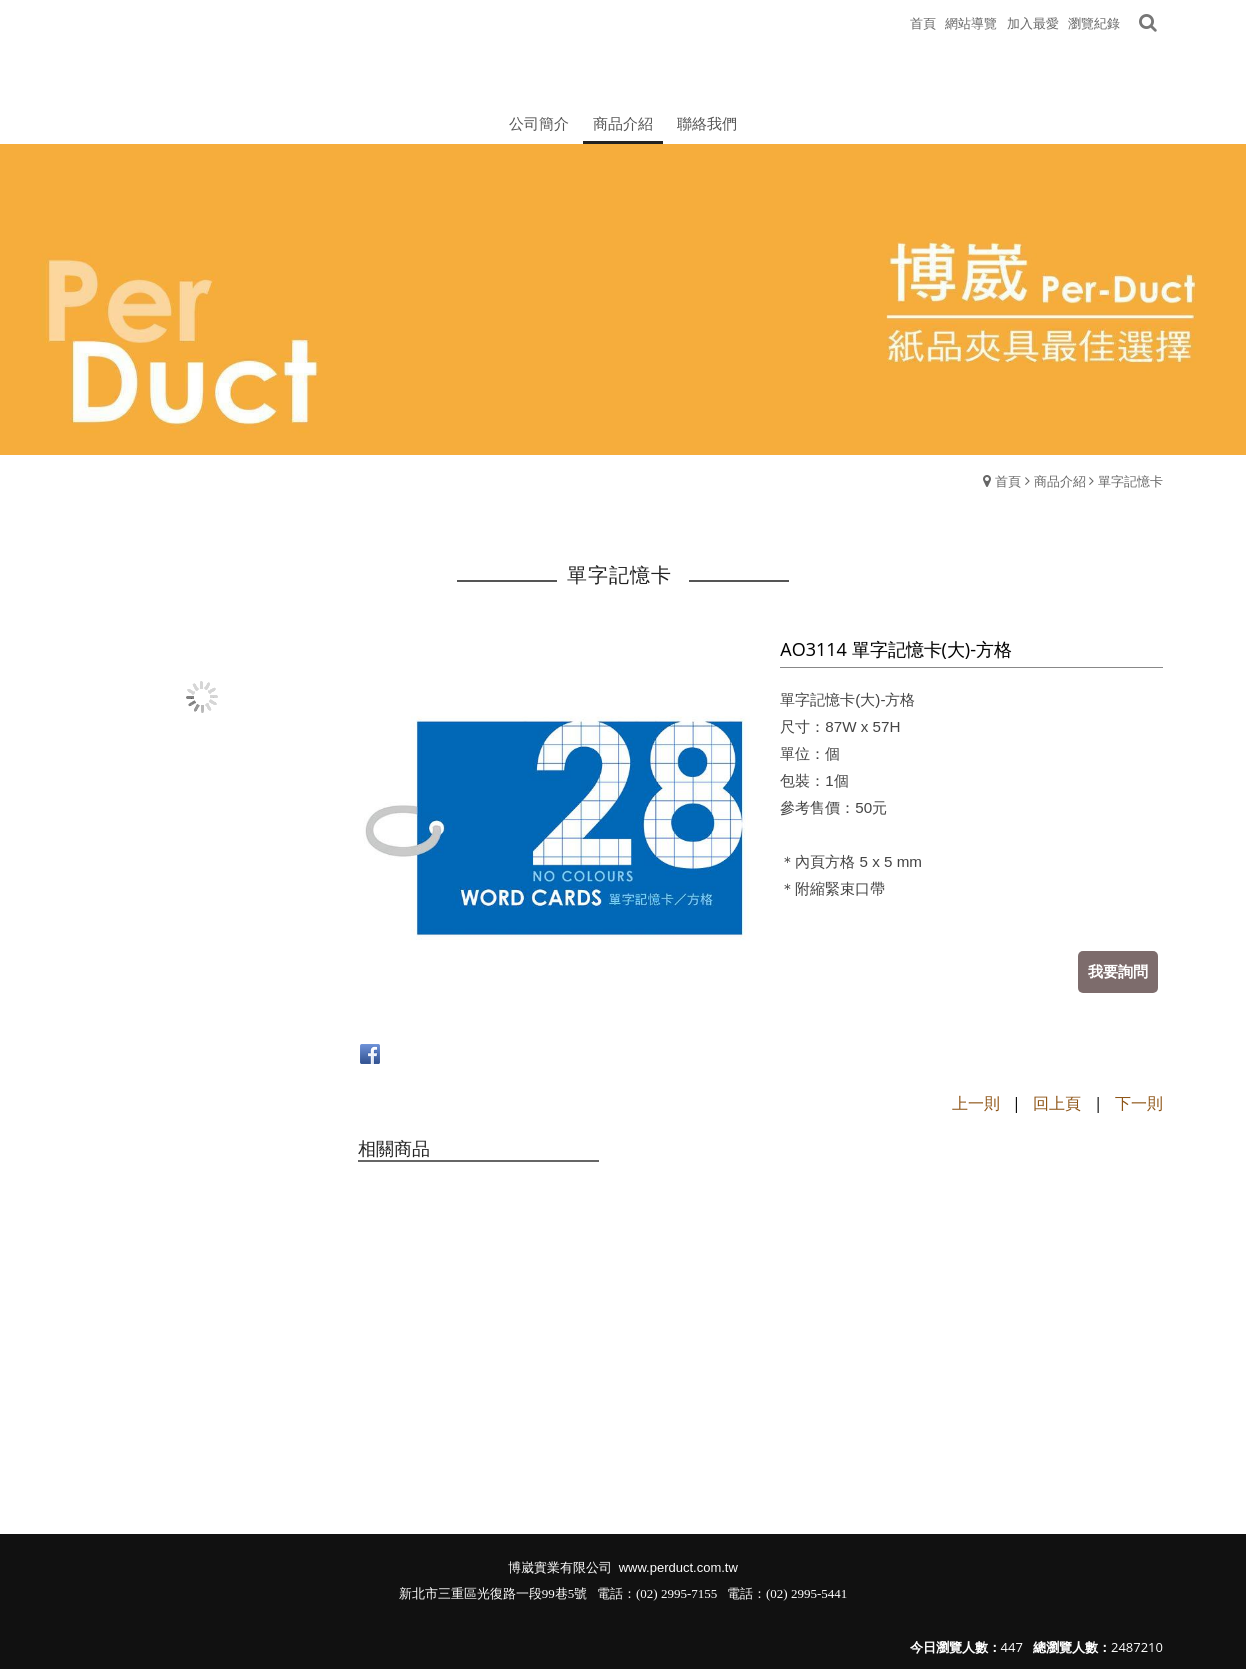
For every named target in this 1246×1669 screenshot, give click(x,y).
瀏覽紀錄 (1094, 23)
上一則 (976, 1103)
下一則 (1139, 1103)
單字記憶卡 (1130, 481)
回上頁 (1057, 1103)
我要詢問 (1118, 971)
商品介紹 (1060, 481)
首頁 (1008, 481)
